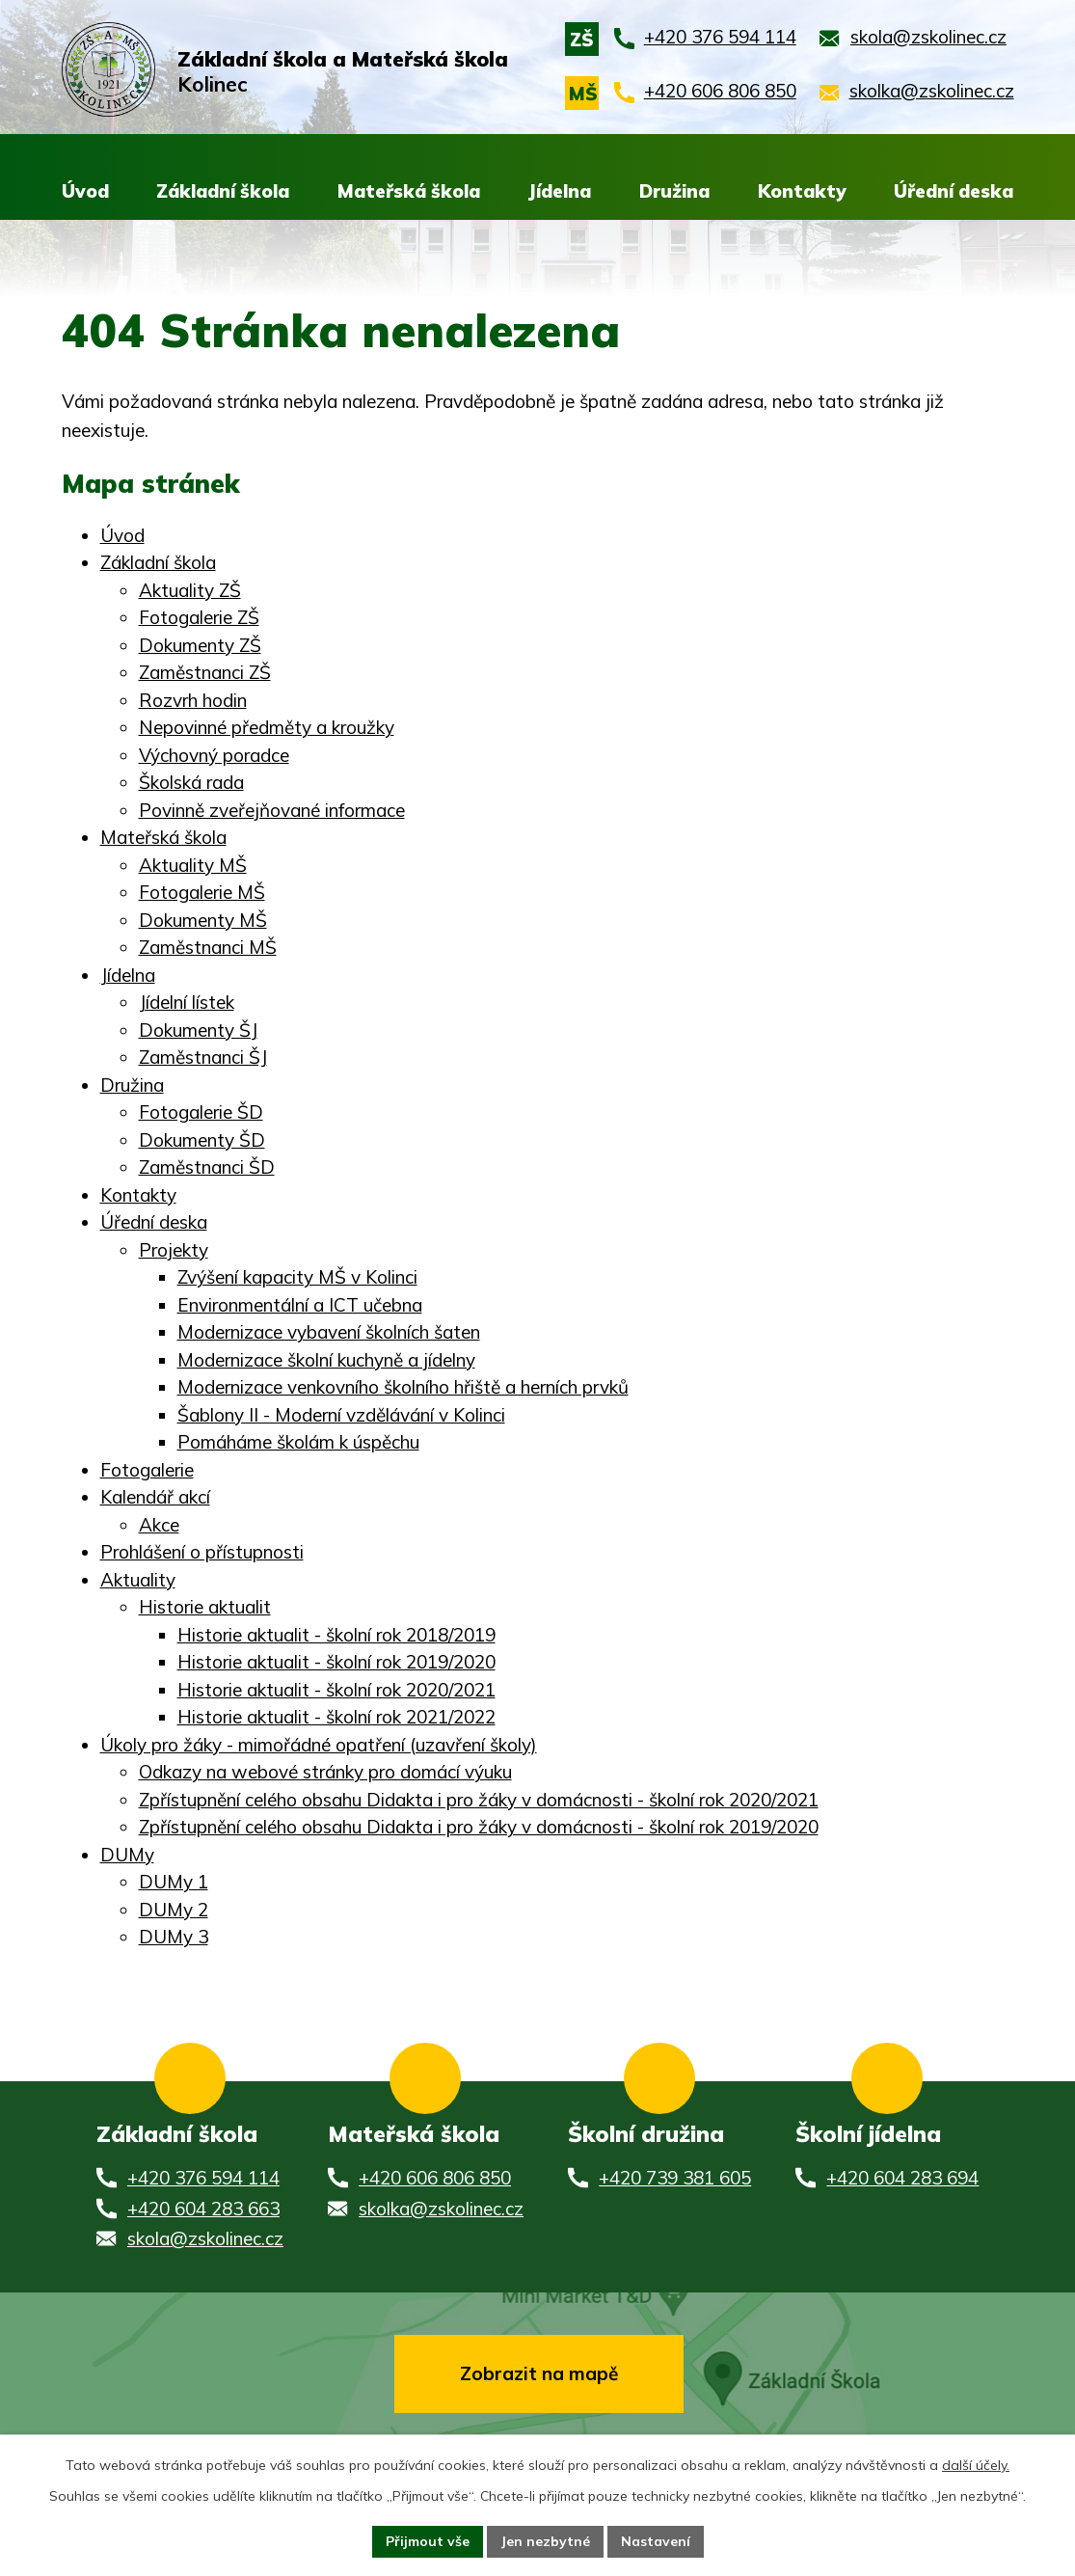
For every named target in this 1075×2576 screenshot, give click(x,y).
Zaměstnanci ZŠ (205, 672)
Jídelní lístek (186, 1002)
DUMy (127, 1854)
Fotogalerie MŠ (202, 892)
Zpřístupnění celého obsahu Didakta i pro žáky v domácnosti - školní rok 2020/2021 (479, 1799)
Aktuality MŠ (193, 865)
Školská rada (191, 782)
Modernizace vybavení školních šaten (328, 1331)
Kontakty (138, 1195)
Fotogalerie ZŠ (199, 617)
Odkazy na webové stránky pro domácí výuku (325, 1771)
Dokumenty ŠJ (198, 1030)
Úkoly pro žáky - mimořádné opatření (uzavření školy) (318, 1744)
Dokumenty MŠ (203, 920)
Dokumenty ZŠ (200, 645)
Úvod (122, 535)
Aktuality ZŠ (190, 590)
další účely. (975, 2465)
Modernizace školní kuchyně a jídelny (326, 1359)
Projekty (173, 1249)
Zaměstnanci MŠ (208, 947)
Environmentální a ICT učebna (299, 1304)
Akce (159, 1524)
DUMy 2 (173, 1909)
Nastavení (655, 2541)
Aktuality (137, 1579)
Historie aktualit (205, 1606)
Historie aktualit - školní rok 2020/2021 (336, 1689)
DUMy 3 (173, 1936)
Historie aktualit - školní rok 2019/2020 (336, 1661)
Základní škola (158, 562)
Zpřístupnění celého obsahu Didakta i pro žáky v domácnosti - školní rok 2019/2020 (479, 1826)
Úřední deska (153, 1222)
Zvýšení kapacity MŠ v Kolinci (297, 1276)
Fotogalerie (147, 1469)
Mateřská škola (163, 837)
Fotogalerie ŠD (201, 1112)
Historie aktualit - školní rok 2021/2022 (336, 1716)
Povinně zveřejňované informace (272, 810)
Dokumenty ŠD (202, 1140)
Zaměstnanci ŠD (207, 1167)
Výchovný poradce (214, 755)
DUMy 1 (173, 1881)
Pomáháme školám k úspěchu (298, 1441)
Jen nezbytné (545, 2541)
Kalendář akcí (155, 1496)
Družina (132, 1085)
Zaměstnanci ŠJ (203, 1057)
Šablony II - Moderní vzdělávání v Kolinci (341, 1414)
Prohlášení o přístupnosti (202, 1551)
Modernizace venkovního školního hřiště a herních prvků (403, 1386)
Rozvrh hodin (193, 700)
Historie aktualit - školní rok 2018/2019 (336, 1634)
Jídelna (127, 975)
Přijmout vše (428, 2541)
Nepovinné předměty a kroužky (266, 727)
